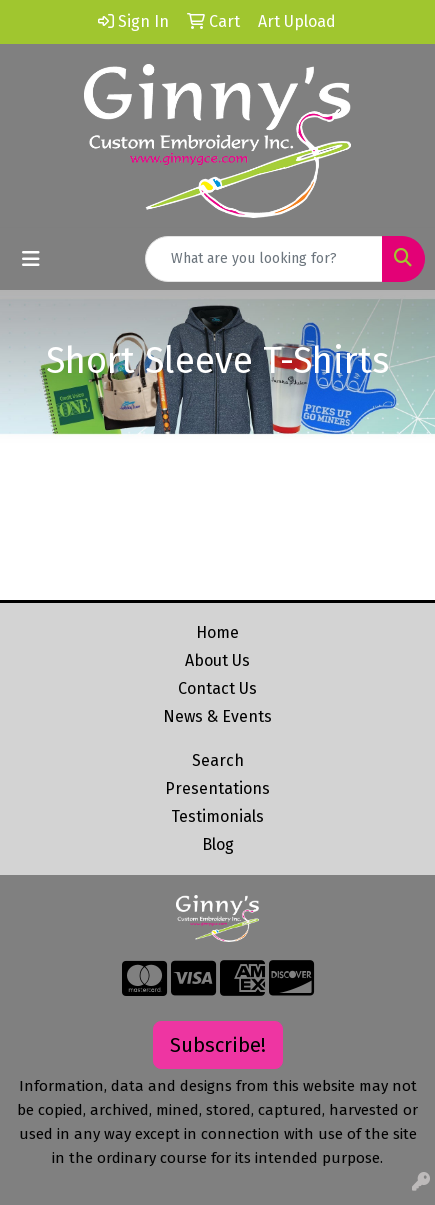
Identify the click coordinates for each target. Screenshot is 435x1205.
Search (218, 760)
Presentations (217, 788)
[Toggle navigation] (31, 259)
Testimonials (217, 816)
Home (217, 632)
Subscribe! (218, 1045)
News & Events (217, 716)
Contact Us (217, 688)
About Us (217, 660)
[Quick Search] (264, 259)
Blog (218, 844)
